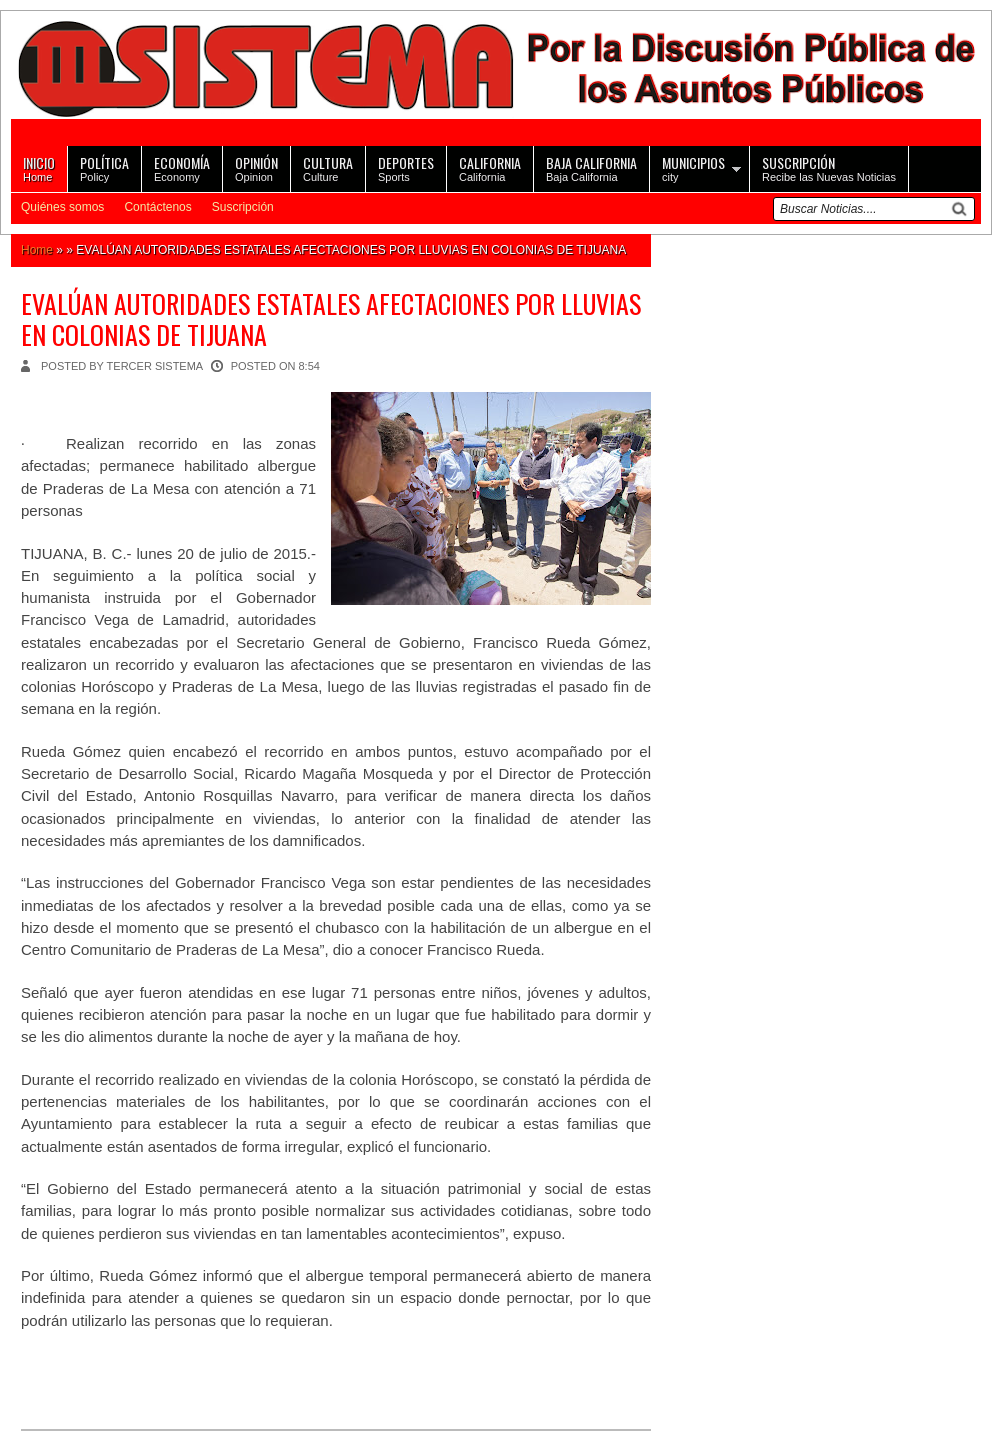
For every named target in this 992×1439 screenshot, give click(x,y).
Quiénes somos (62, 207)
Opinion (256, 167)
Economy (182, 167)
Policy (104, 167)
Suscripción (243, 207)
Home (39, 167)
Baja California (591, 167)
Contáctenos (157, 207)
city (693, 167)
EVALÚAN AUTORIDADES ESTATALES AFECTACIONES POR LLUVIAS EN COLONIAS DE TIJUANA (331, 319)
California (490, 167)
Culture (328, 167)
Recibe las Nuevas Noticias (829, 167)
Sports (406, 167)
